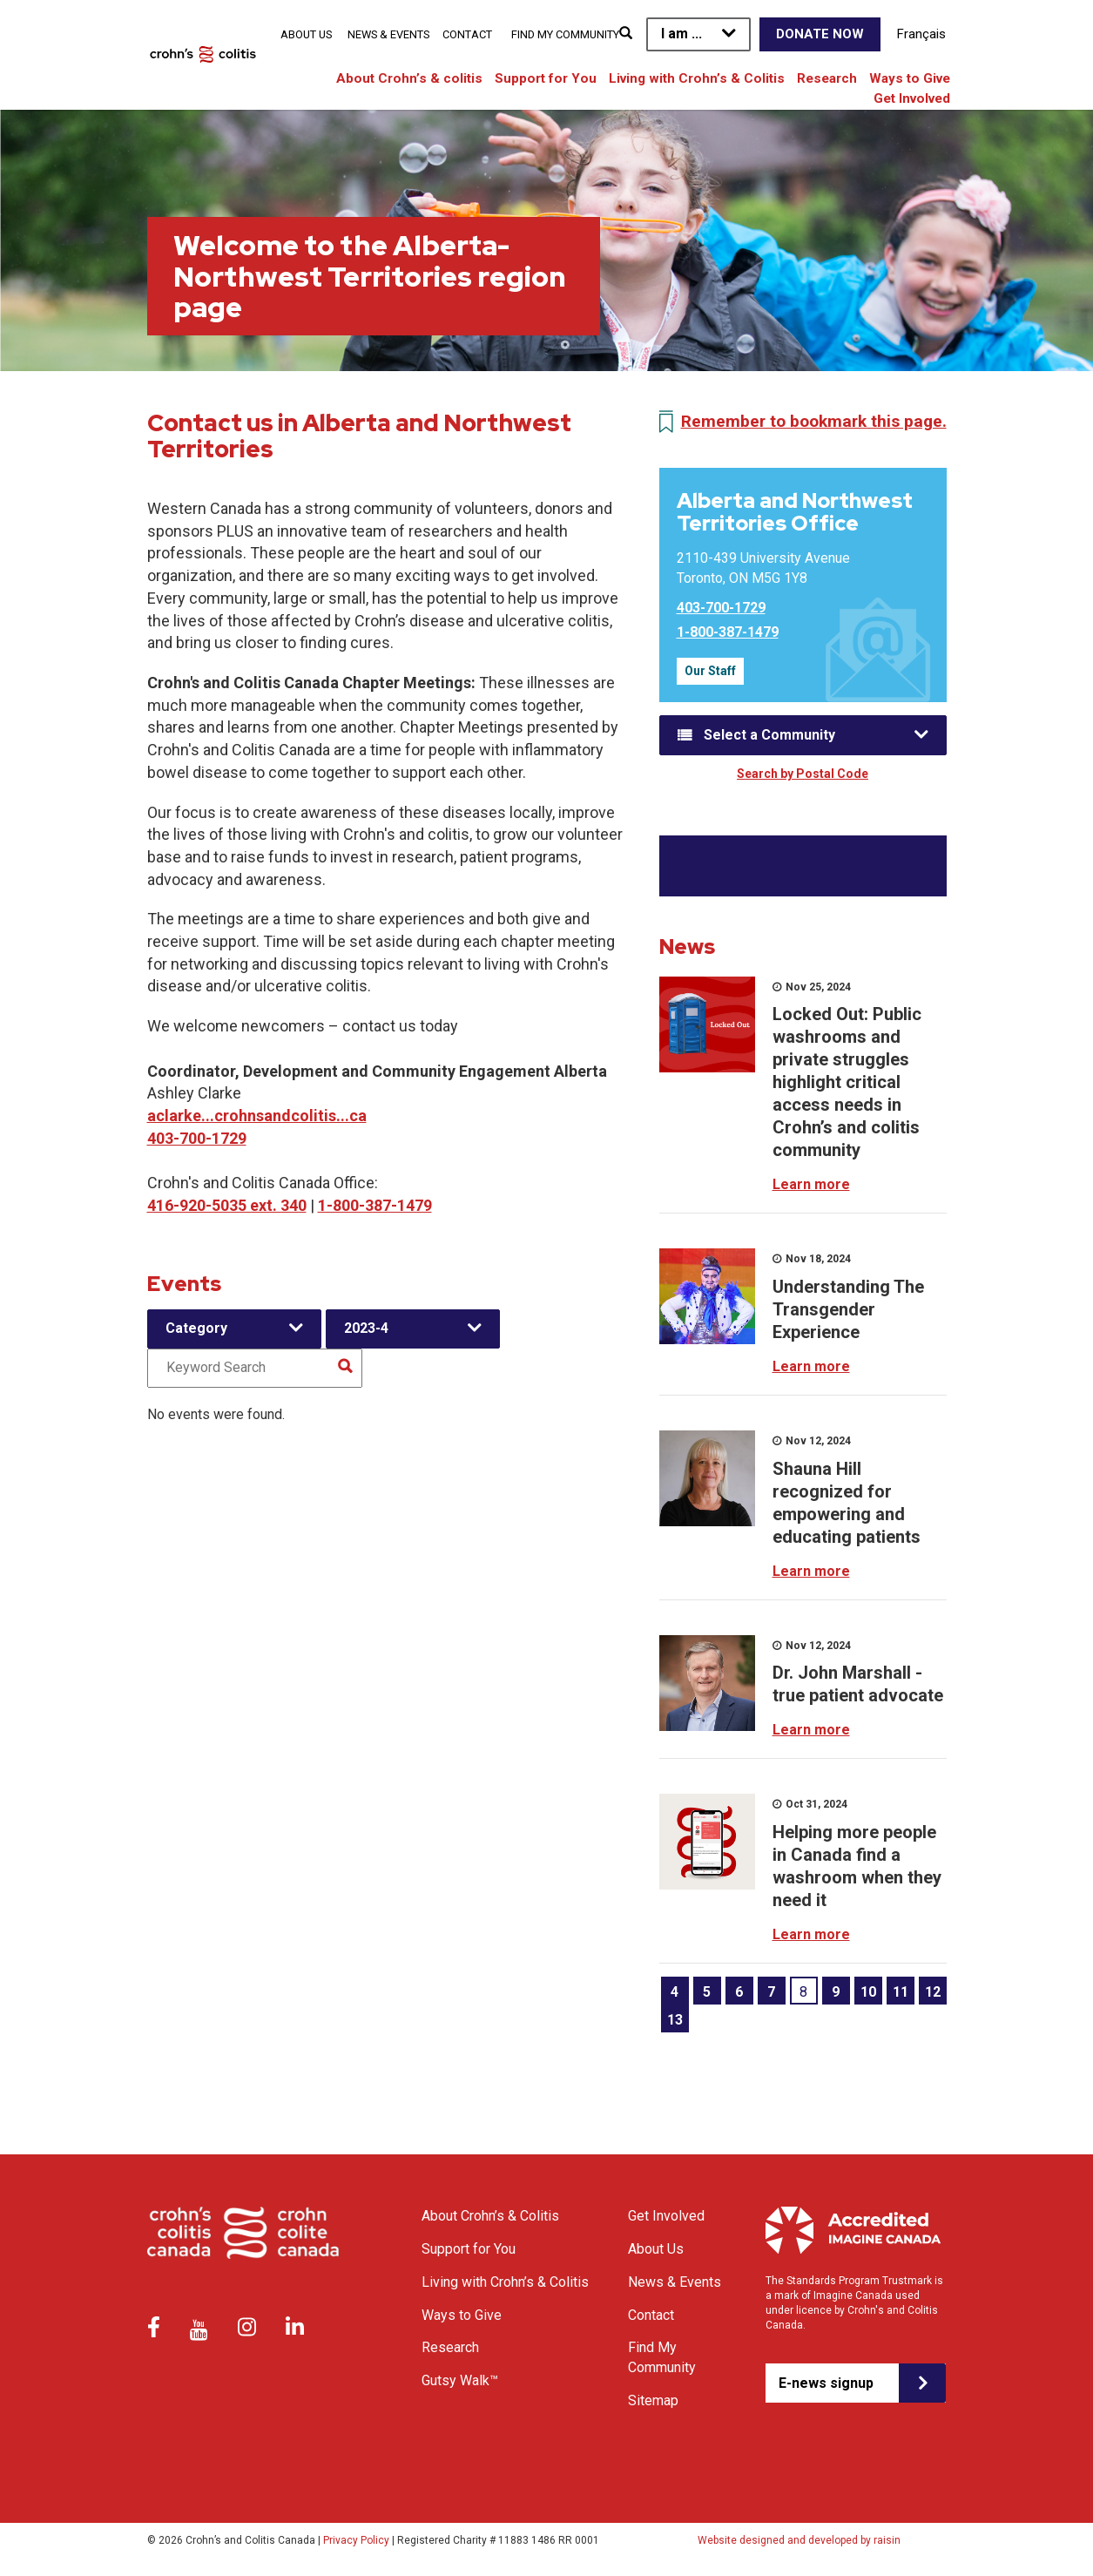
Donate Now (820, 34)
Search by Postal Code (802, 774)
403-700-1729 (196, 1138)
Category (196, 1328)
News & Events (388, 34)
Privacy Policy (356, 2540)
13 (675, 2019)
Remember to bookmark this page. (814, 421)
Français (921, 34)
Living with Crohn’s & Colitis (697, 78)
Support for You (546, 78)
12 (933, 1992)
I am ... (681, 33)
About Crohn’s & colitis (409, 78)
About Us (306, 34)
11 (900, 1992)
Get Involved (912, 98)
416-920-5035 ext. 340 (227, 1205)
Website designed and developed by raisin (799, 2540)
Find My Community (565, 34)
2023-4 (366, 1328)
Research (827, 78)
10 (868, 1992)
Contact (467, 34)
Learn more (811, 1184)
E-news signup (826, 2383)
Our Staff (710, 671)
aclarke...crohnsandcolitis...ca (257, 1115)
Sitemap (653, 2400)
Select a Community (769, 735)
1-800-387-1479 (375, 1205)
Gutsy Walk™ (460, 2380)
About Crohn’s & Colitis (490, 2216)
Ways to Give (909, 78)
